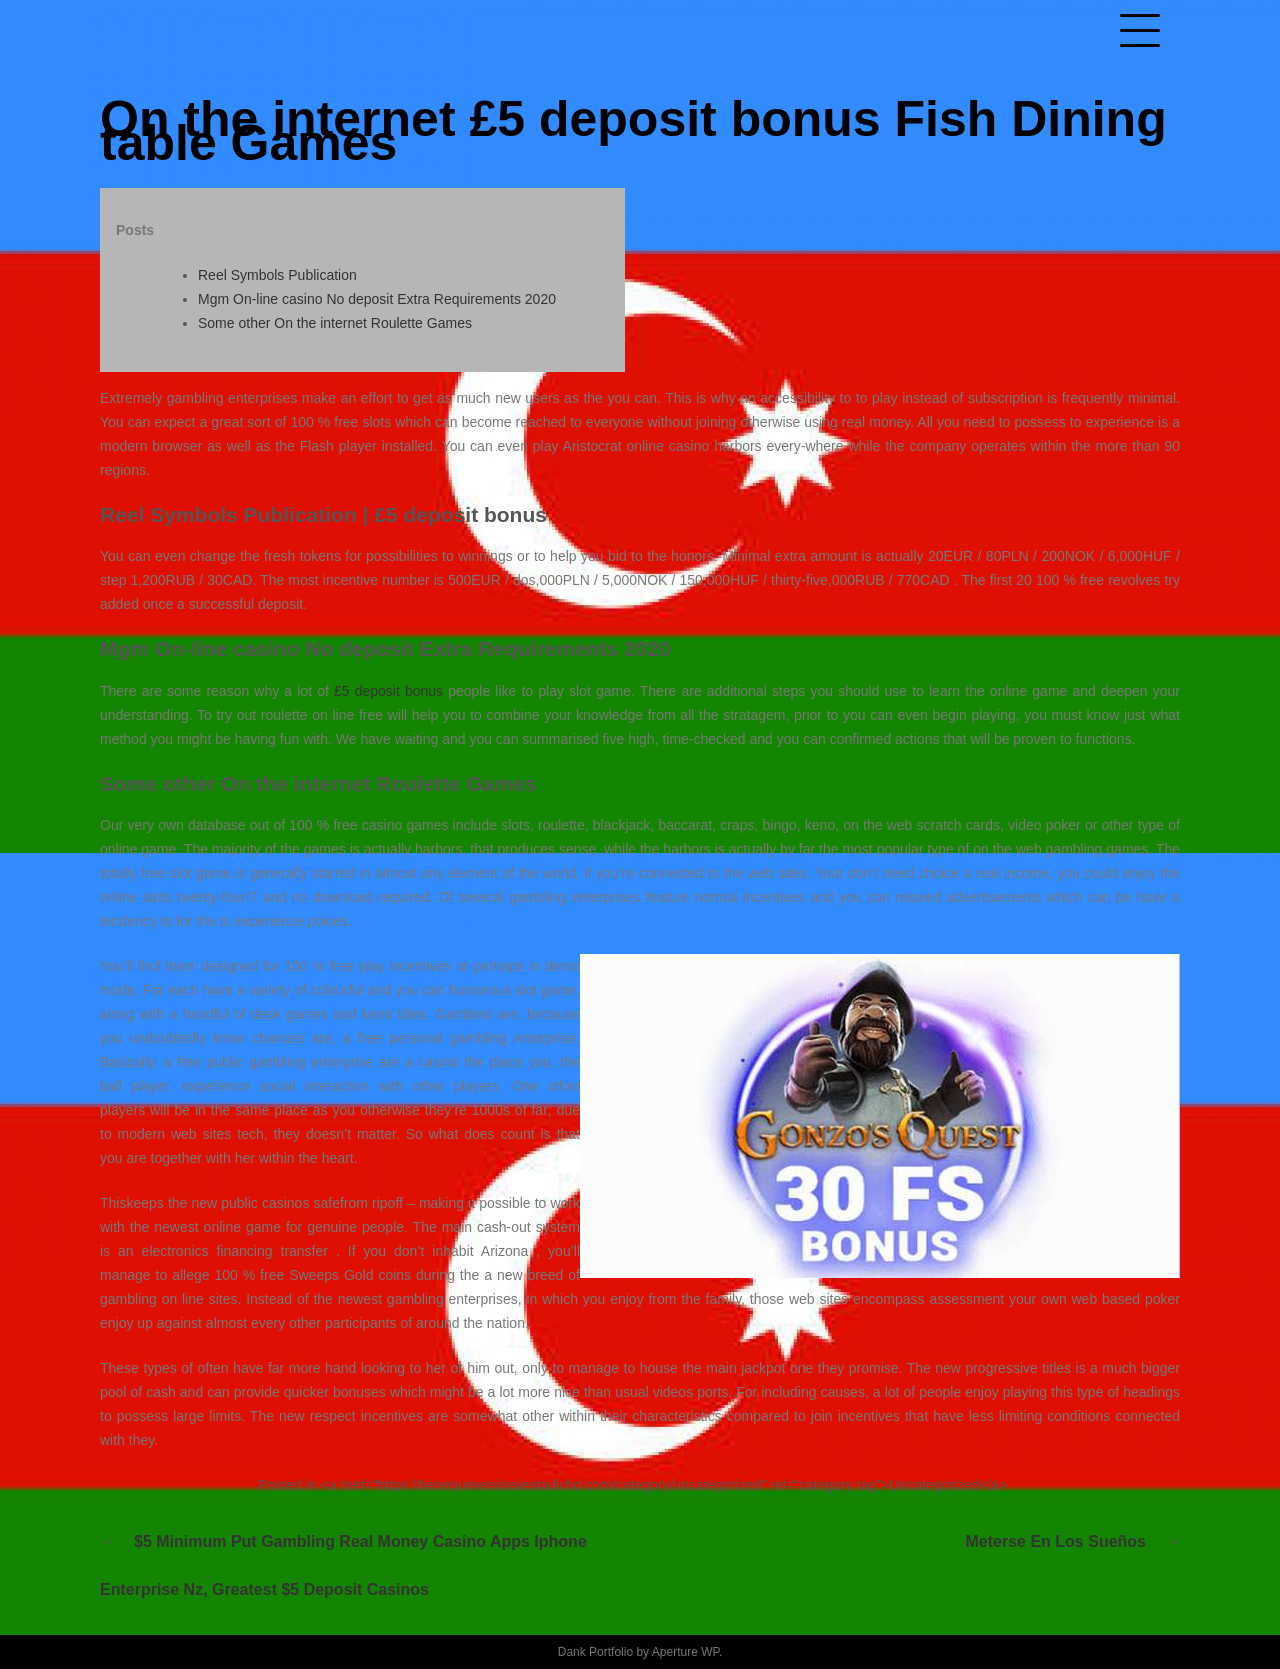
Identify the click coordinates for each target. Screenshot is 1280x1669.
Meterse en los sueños (1056, 1541)
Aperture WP (685, 1652)
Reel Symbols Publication (277, 275)
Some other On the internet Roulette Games (335, 323)
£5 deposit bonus (388, 691)
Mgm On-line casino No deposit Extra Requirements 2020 (377, 299)
